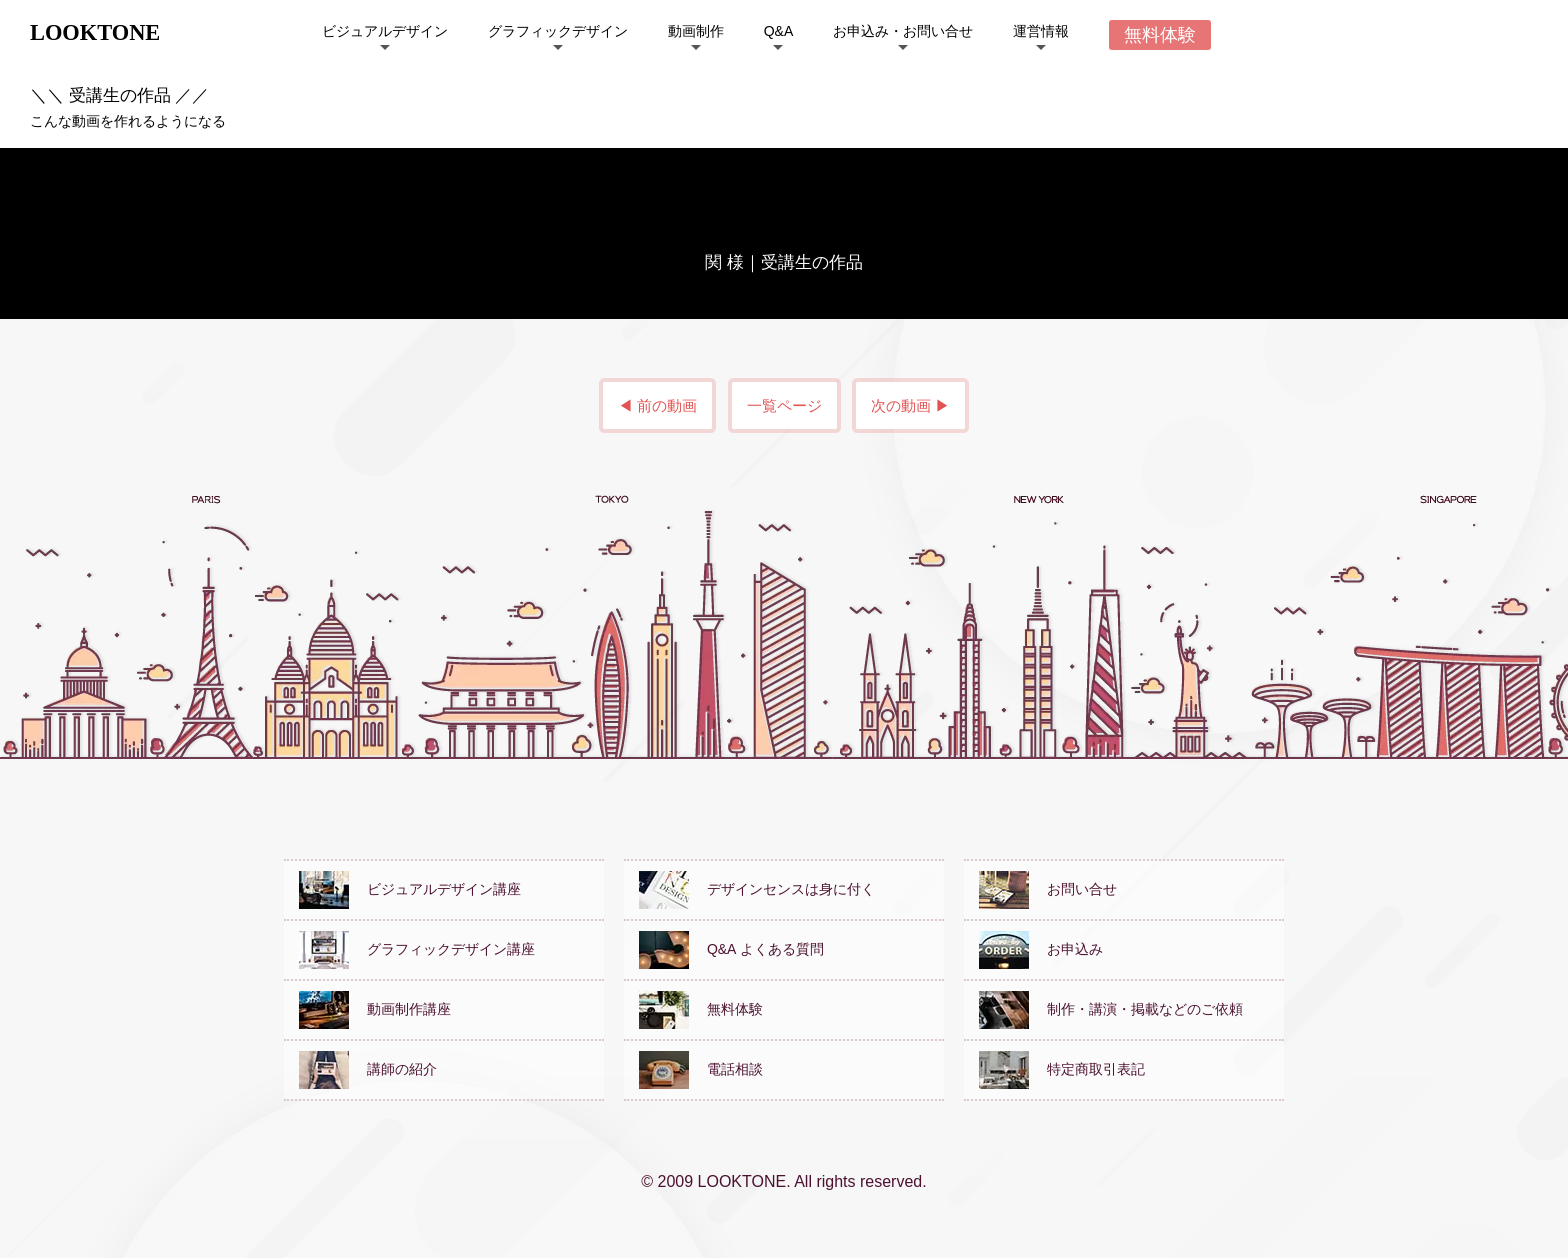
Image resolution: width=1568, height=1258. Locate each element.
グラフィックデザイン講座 (417, 949)
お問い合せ (1048, 889)
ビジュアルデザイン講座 (410, 889)
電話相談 (701, 1069)
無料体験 (701, 1009)
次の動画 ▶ (910, 405)
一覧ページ (784, 405)
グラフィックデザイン (558, 31)
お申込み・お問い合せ (903, 31)
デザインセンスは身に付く (757, 889)
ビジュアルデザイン (385, 31)
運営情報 (1041, 31)
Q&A (779, 31)
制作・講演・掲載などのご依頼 (1111, 1009)
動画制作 (696, 31)
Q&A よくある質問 (731, 949)
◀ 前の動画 (657, 405)
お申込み (1041, 949)
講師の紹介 (368, 1069)
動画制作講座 (375, 1009)
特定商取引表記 (1062, 1069)
